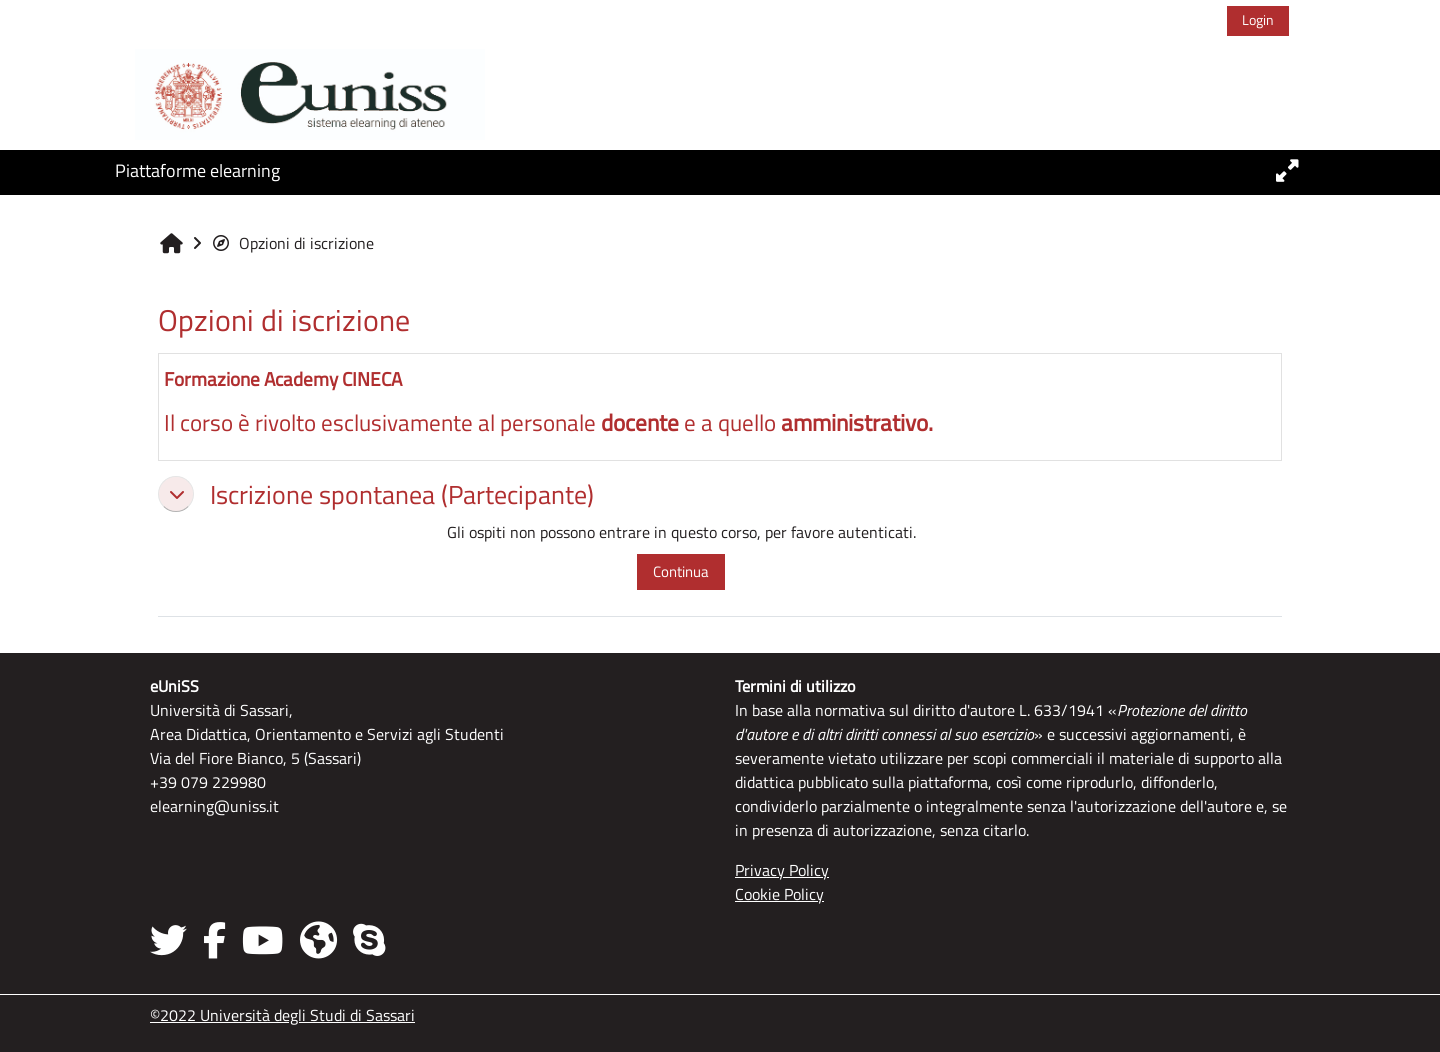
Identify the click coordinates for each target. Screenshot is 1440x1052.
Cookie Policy (779, 894)
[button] (176, 494)
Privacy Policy (782, 870)
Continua (681, 571)
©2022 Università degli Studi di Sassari (282, 1015)
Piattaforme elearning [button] (197, 170)
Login (1258, 19)
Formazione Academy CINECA (283, 378)
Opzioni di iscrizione (292, 243)
